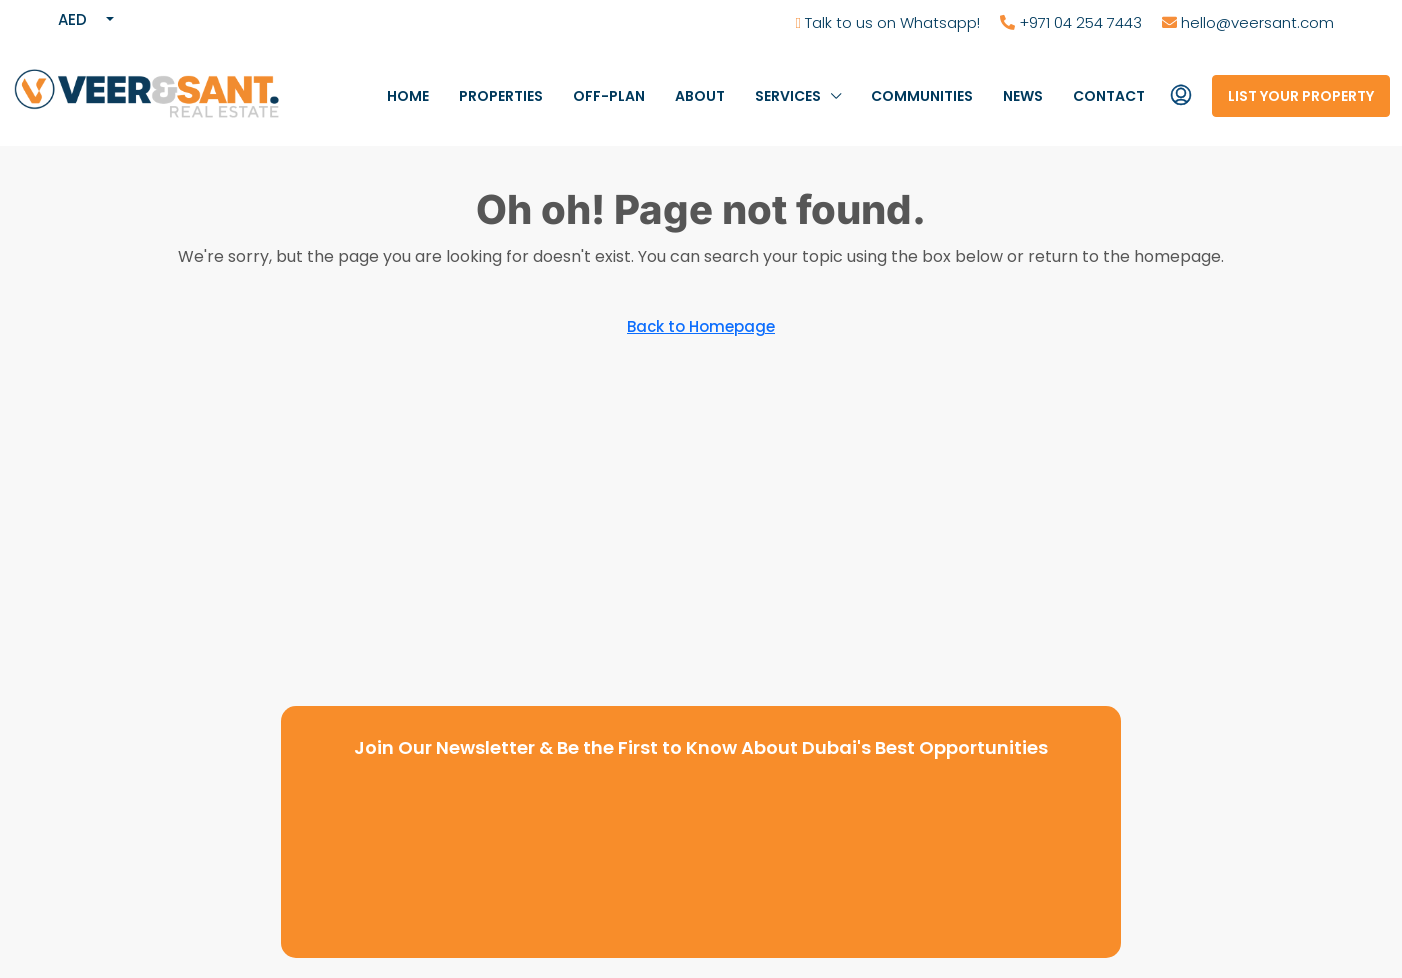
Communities (922, 96)
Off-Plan (609, 96)
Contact (1109, 96)
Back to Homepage (701, 326)
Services (788, 96)
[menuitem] (1181, 96)
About (700, 96)
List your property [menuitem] (1301, 96)
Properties (501, 96)
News (1023, 96)
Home (408, 96)
